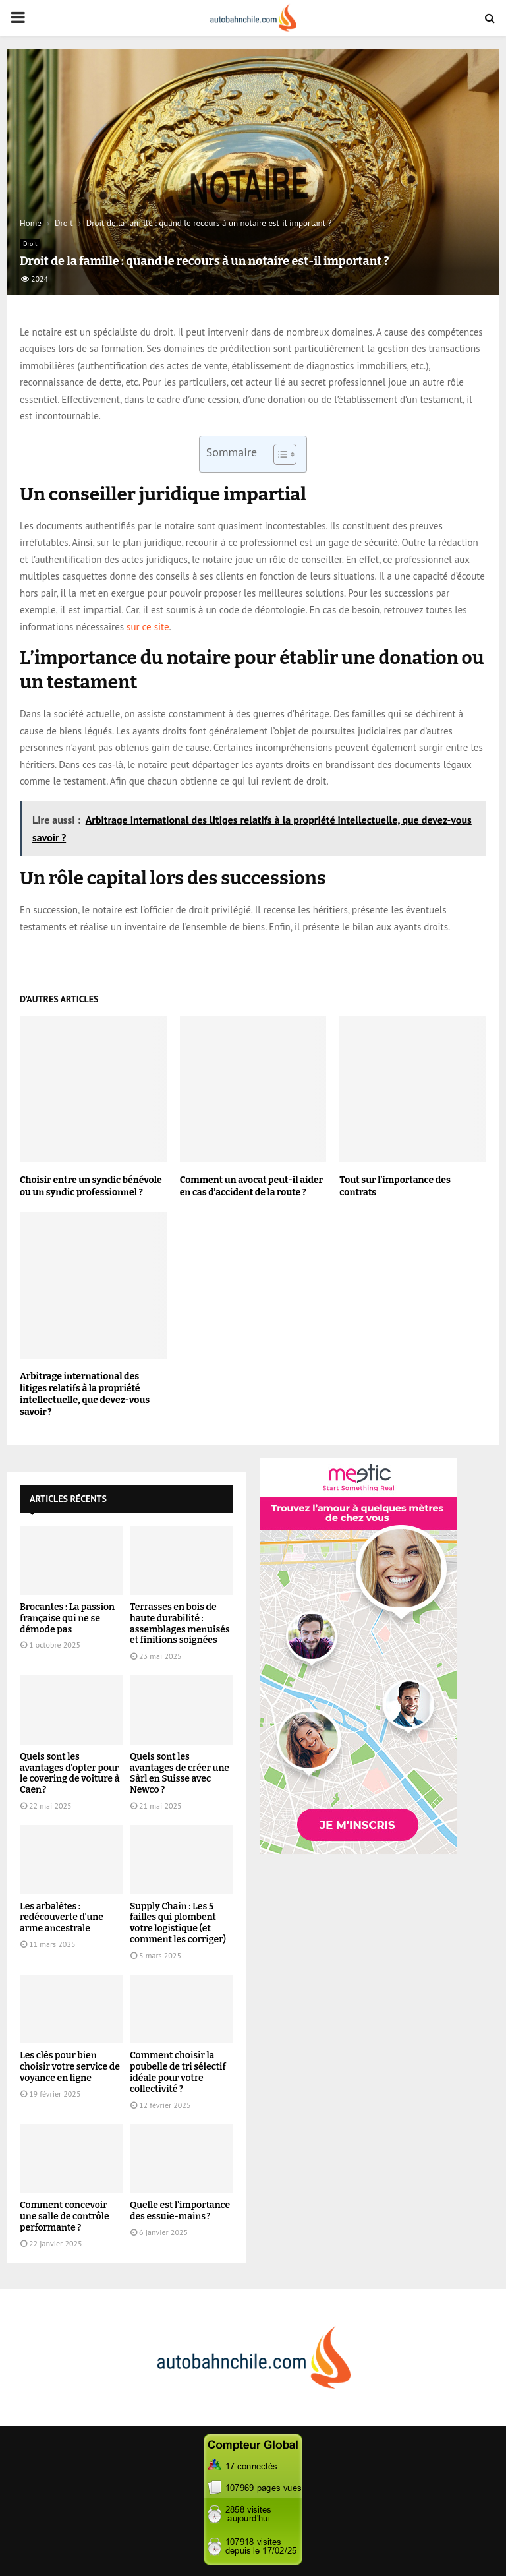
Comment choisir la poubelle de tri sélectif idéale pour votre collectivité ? (178, 2072)
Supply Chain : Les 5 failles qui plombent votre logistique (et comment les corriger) (178, 1923)
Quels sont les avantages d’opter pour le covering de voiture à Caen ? (69, 1773)
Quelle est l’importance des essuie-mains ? (180, 2211)
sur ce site (147, 626)
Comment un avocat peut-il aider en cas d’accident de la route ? (251, 1185)
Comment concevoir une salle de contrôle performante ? (64, 2216)
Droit (30, 243)
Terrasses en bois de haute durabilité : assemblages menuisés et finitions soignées (180, 1624)
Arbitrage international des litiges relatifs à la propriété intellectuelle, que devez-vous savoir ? (85, 1394)
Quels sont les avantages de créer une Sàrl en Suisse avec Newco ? (179, 1773)
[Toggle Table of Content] (278, 454)
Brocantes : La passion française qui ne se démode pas (67, 1618)
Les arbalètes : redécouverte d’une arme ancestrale (61, 1917)
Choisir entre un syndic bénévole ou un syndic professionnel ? (91, 1185)
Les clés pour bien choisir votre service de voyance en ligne (70, 2066)
